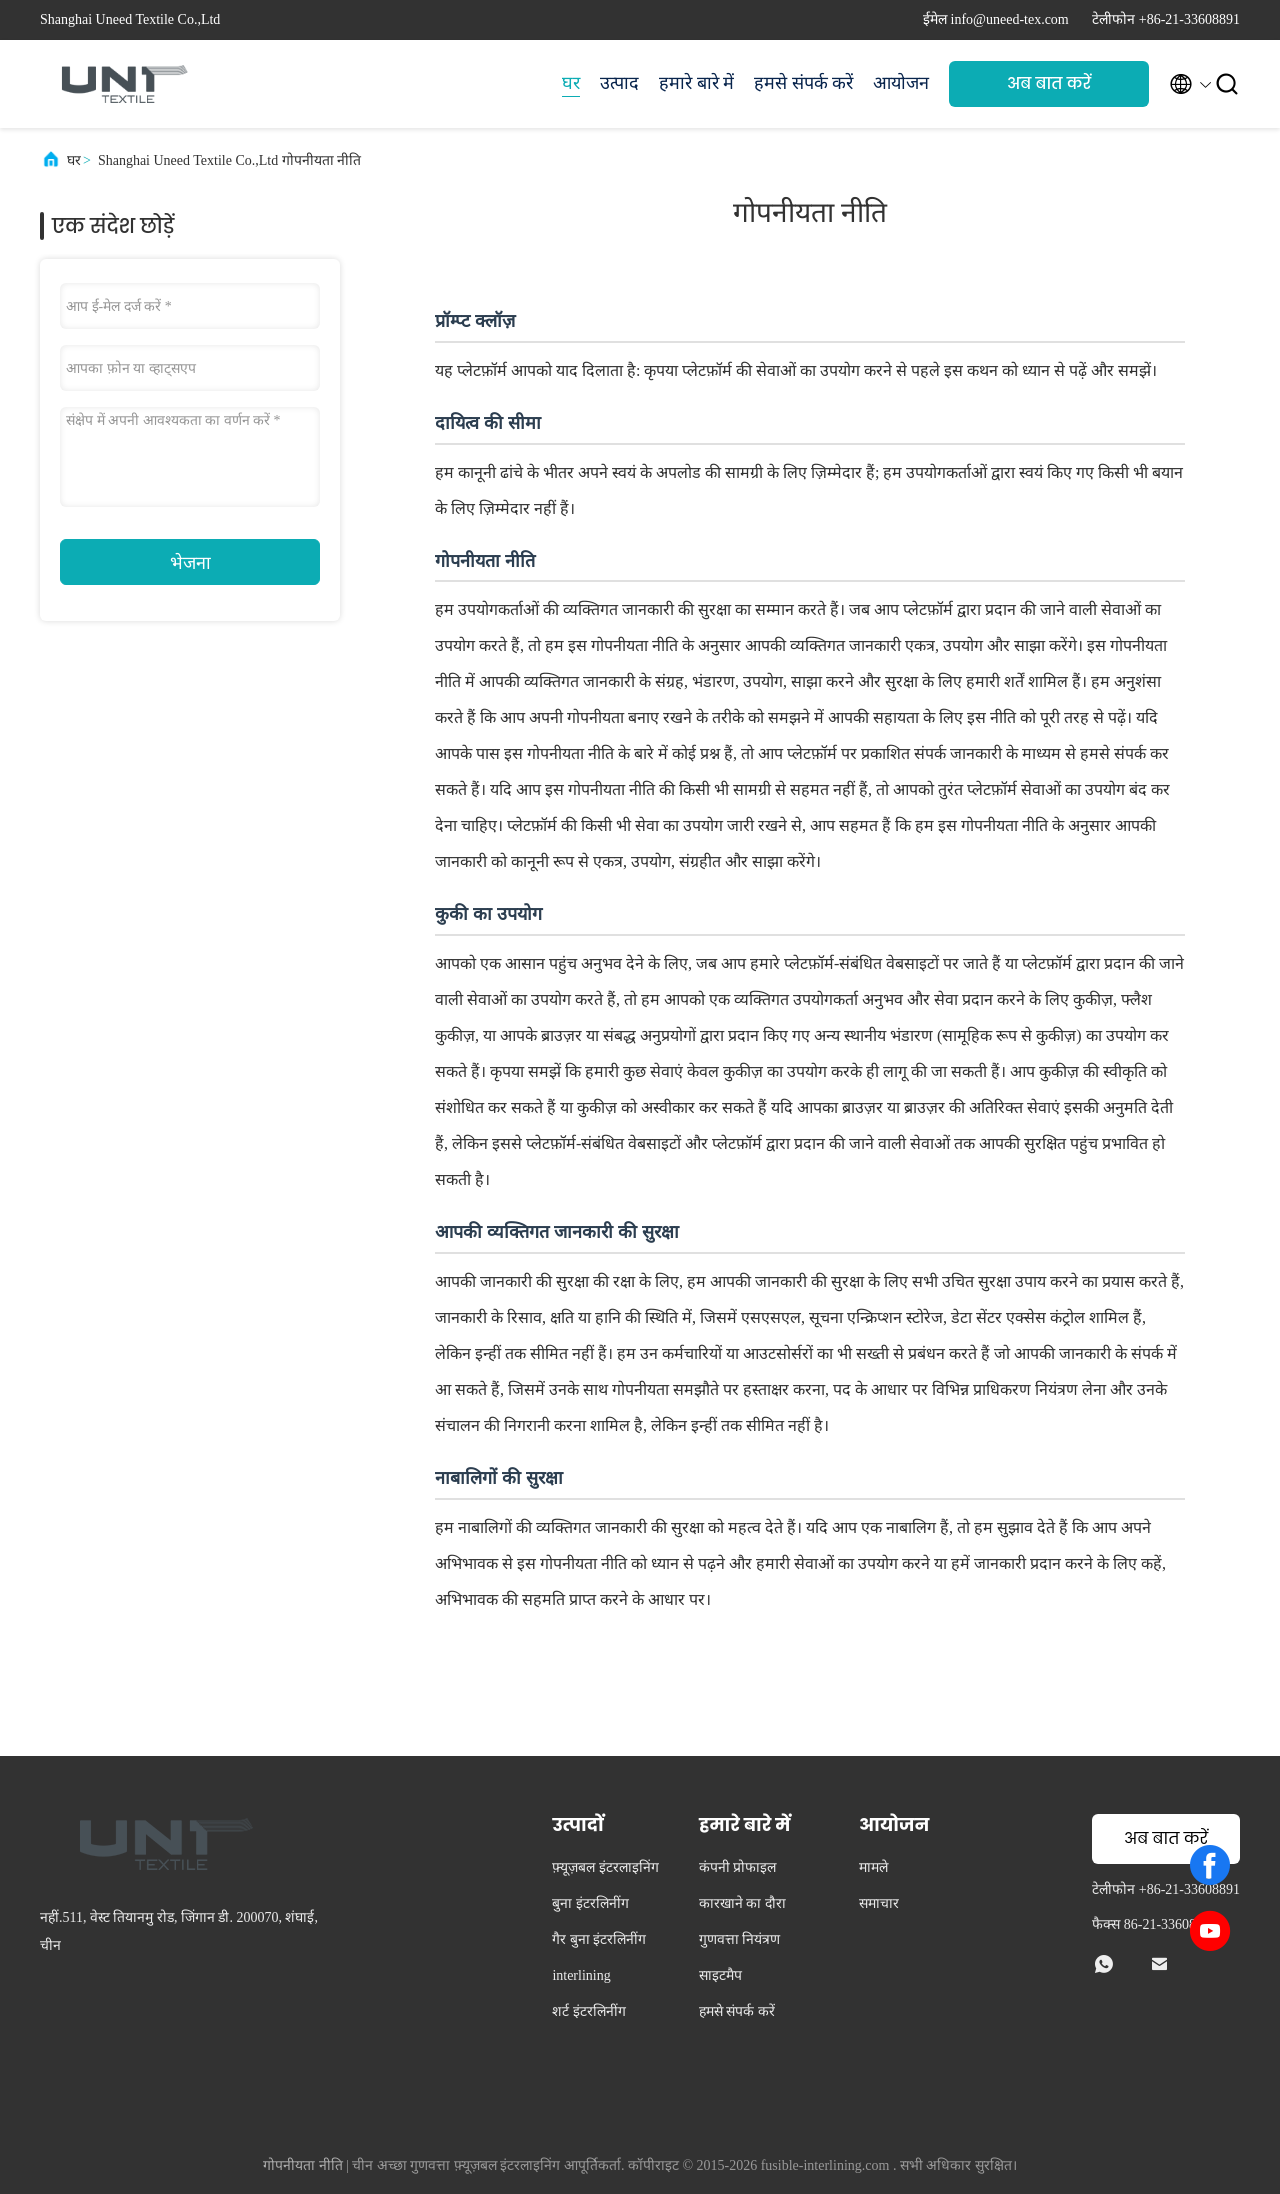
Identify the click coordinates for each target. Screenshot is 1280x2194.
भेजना (190, 563)
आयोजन (901, 83)
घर (571, 83)
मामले (873, 1867)
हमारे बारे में (696, 83)
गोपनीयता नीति (303, 2165)
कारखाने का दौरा (742, 1903)
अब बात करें (1049, 83)
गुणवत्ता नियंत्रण (740, 1939)
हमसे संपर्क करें (803, 83)
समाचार (879, 1903)
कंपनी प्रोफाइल (738, 1867)
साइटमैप (720, 1975)
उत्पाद (619, 83)
